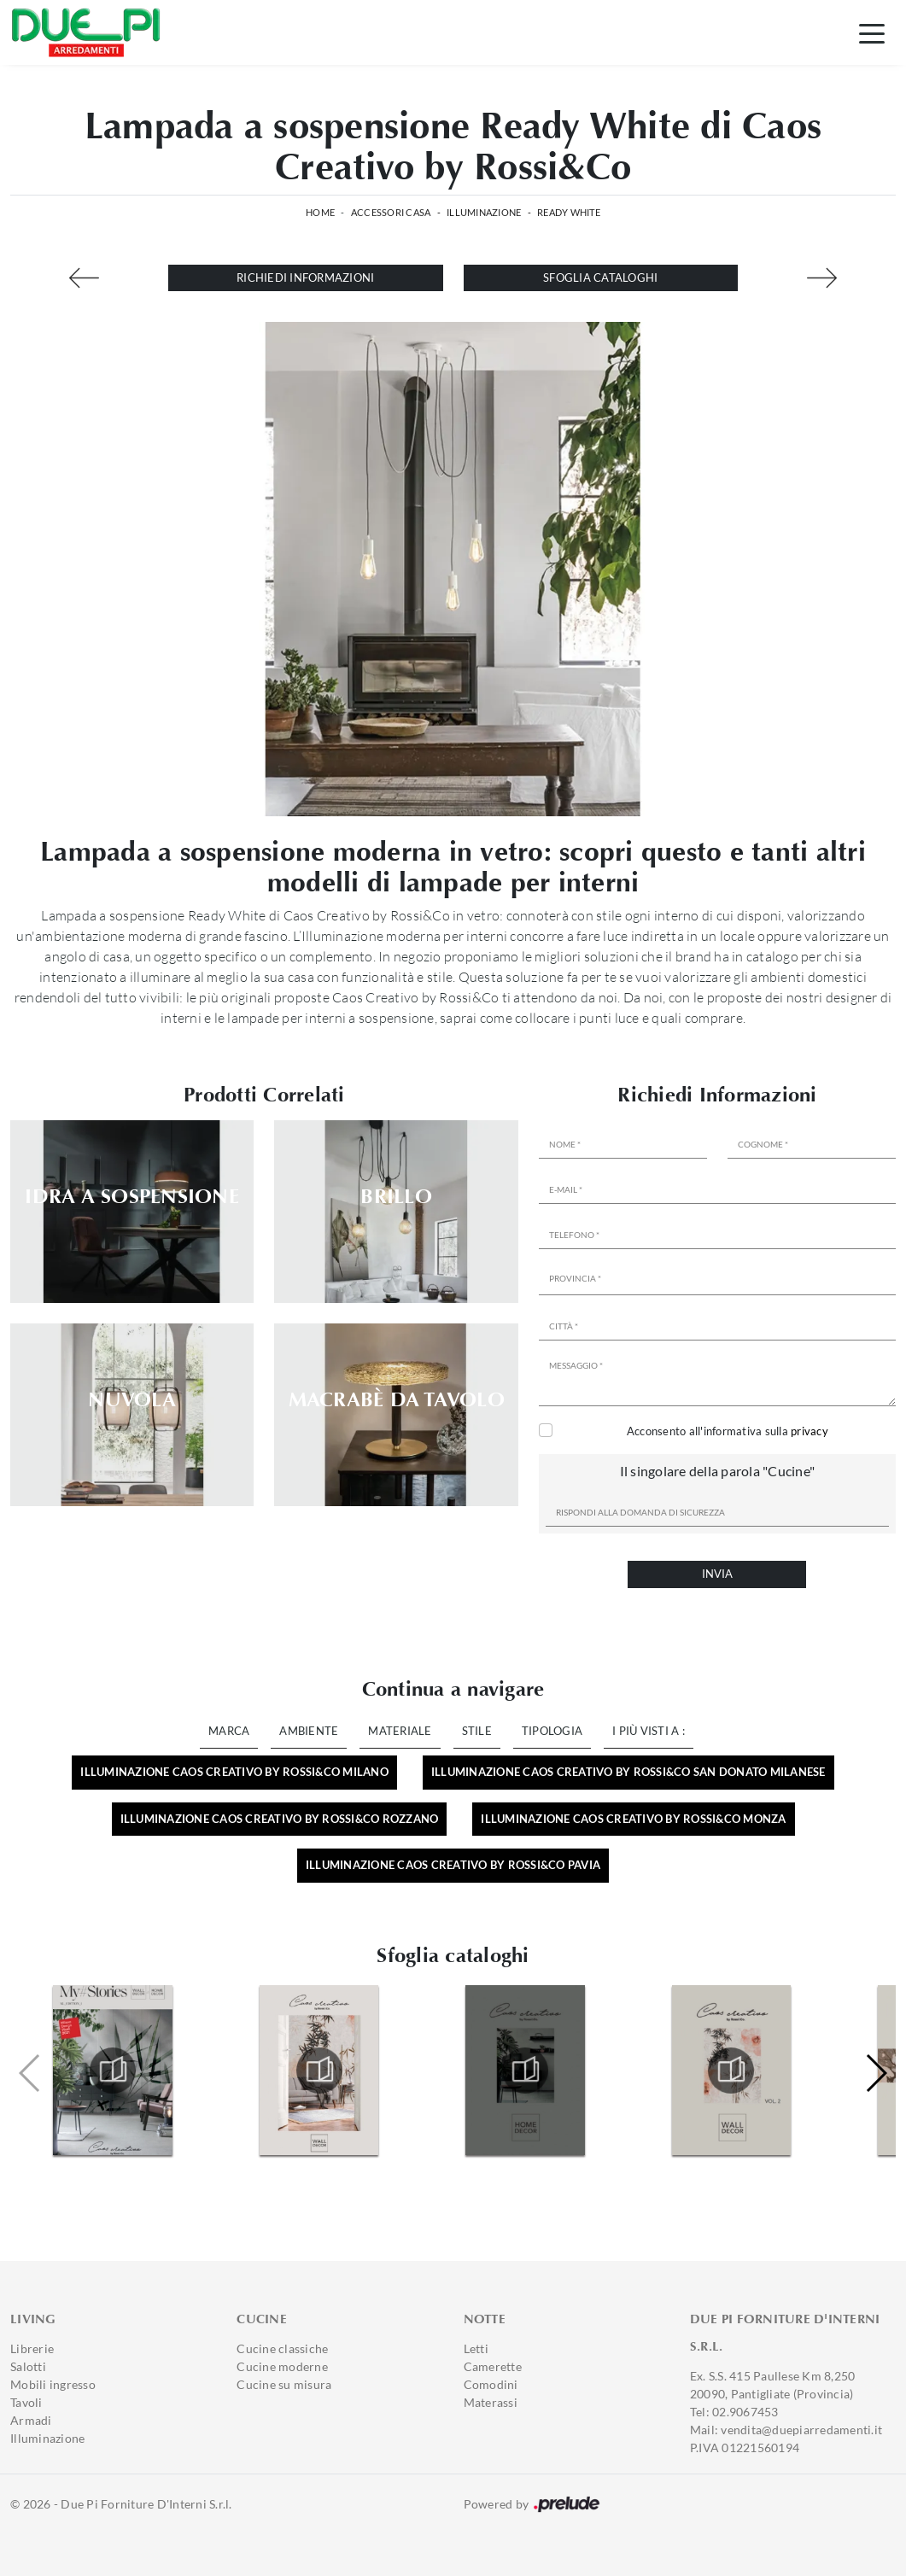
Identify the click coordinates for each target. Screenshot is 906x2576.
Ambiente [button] (308, 1731)
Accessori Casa (391, 212)
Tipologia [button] (552, 1731)
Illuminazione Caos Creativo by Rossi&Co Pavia (453, 1865)
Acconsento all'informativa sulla (727, 1431)
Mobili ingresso (53, 2384)
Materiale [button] (399, 1731)
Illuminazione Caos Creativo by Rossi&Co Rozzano (279, 1818)
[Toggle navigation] (872, 32)
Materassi (490, 2402)
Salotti (28, 2366)
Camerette (493, 2366)
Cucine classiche (282, 2348)
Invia (717, 1573)
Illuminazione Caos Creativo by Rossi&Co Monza (633, 1818)
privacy (809, 1431)
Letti (476, 2348)
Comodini (491, 2384)
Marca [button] (228, 1731)
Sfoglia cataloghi (600, 277)
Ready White (568, 212)
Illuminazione (484, 212)
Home (320, 212)
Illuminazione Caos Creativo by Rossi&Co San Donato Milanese (628, 1772)
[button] (875, 2073)
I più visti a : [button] (648, 1731)
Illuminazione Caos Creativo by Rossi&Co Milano (234, 1772)
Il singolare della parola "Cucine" (717, 1471)
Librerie (32, 2348)
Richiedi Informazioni (305, 277)
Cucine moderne (282, 2366)
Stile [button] (477, 1731)
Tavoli (26, 2402)
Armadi (31, 2420)
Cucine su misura (284, 2384)
